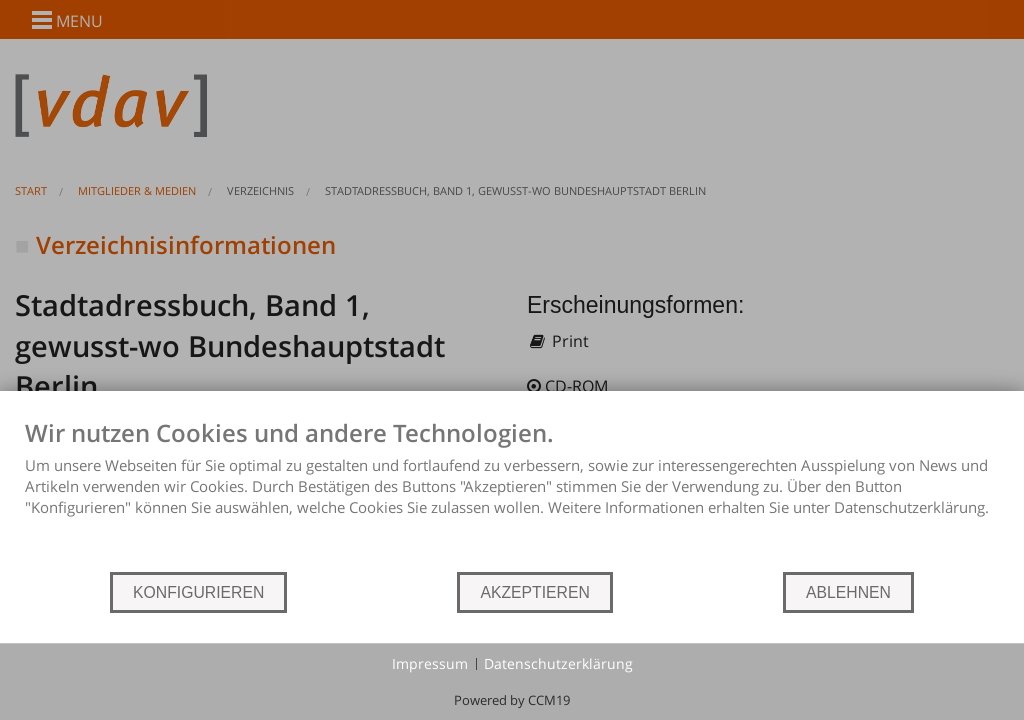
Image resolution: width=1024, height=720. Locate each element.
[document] (512, 494)
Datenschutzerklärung (558, 663)
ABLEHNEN (848, 592)
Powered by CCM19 (512, 700)
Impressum (430, 663)
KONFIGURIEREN (198, 592)
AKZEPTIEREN (534, 592)
